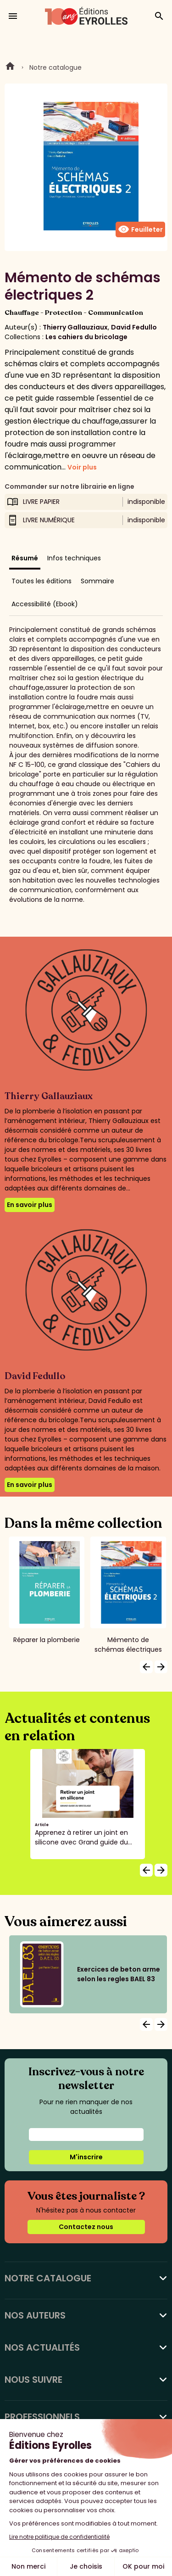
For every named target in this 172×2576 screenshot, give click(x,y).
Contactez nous (86, 2226)
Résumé (24, 558)
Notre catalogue (55, 67)
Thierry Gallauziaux (75, 327)
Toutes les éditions (41, 581)
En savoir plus (29, 1204)
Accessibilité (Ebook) (44, 604)
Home (10, 67)
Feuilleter (140, 229)
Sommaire (97, 581)
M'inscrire (86, 2157)
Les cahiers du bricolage (86, 336)
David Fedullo (134, 327)
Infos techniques (74, 558)
